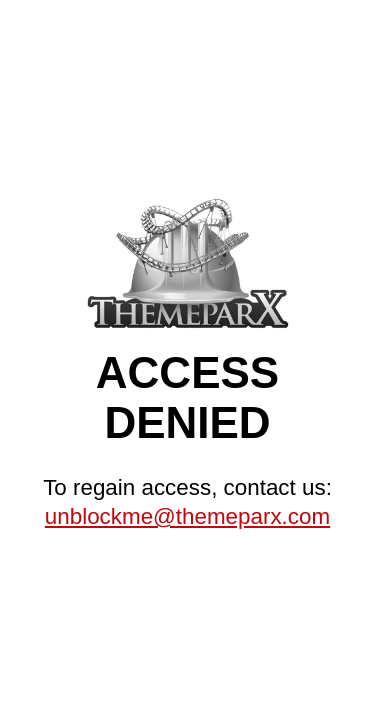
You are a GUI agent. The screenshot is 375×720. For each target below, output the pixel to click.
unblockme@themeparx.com (187, 516)
